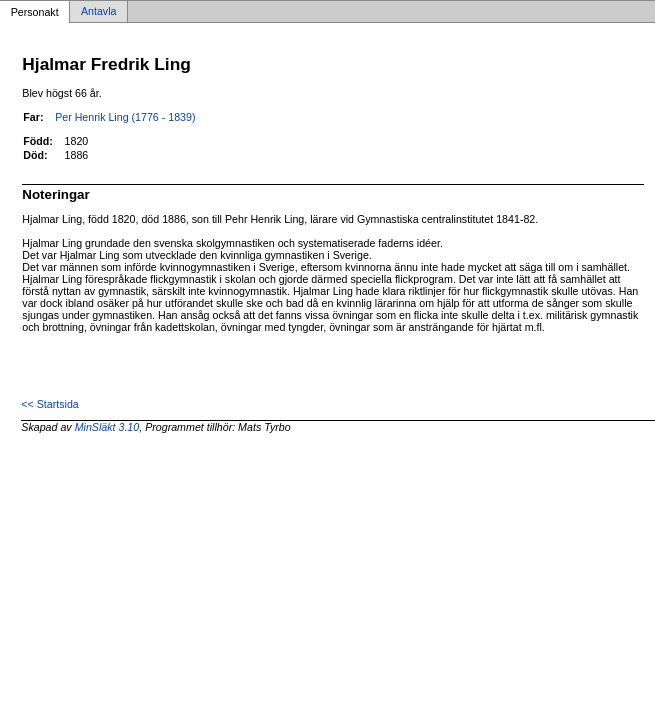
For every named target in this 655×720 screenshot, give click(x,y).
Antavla (99, 12)
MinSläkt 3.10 (107, 427)
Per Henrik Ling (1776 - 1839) (125, 117)
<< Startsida (49, 404)
